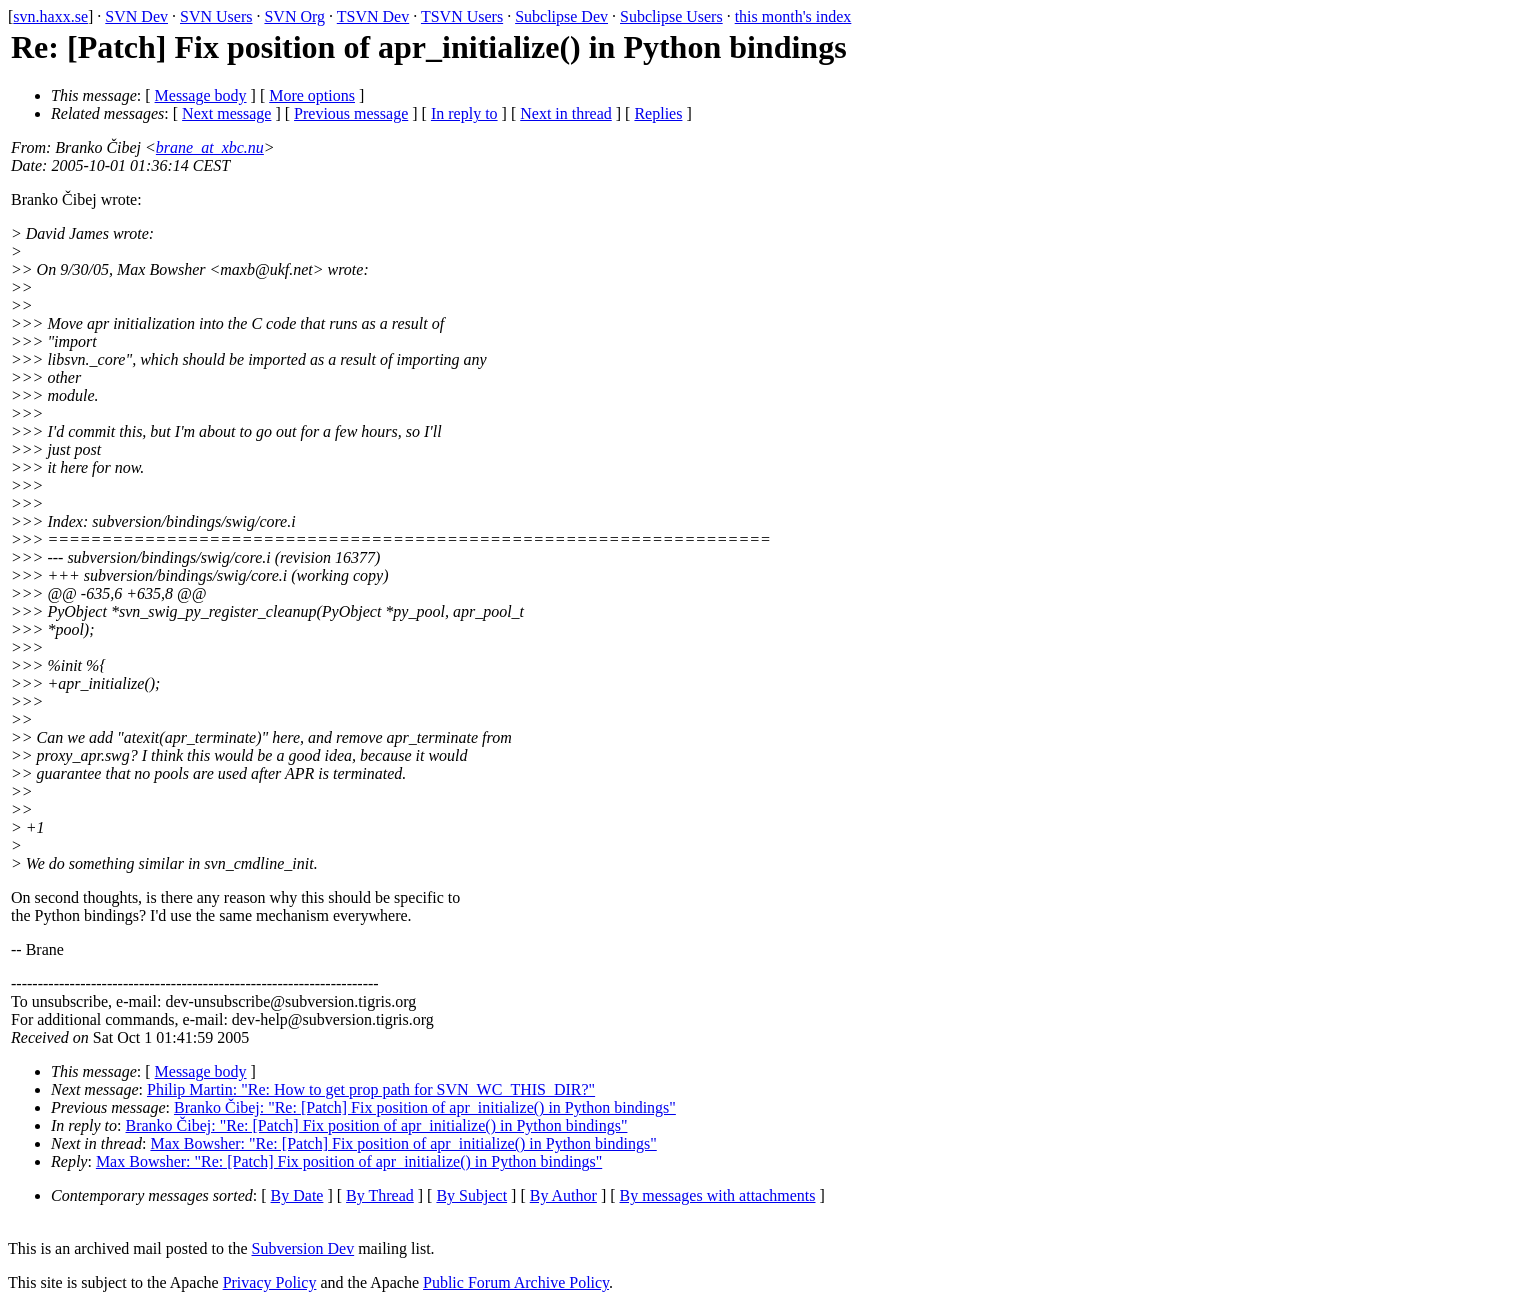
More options (312, 95)
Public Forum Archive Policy (516, 1282)
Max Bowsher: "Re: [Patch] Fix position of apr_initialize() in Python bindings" (403, 1143)
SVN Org (294, 16)
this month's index (793, 16)
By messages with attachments (718, 1195)
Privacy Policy (270, 1282)
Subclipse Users (671, 16)
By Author (563, 1195)
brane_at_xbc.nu (210, 147)
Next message (226, 113)
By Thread (380, 1195)
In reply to (464, 113)
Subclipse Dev (561, 16)
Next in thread (566, 113)
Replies (658, 113)
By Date (297, 1195)
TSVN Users (462, 16)
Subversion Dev (303, 1248)
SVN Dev (136, 16)
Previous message (351, 113)
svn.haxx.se (50, 16)
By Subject (471, 1195)
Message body (201, 95)
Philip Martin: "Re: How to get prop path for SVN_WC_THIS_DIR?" (371, 1089)
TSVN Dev (373, 16)
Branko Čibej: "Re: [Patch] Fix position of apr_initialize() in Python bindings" (425, 1107)
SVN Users (216, 16)
